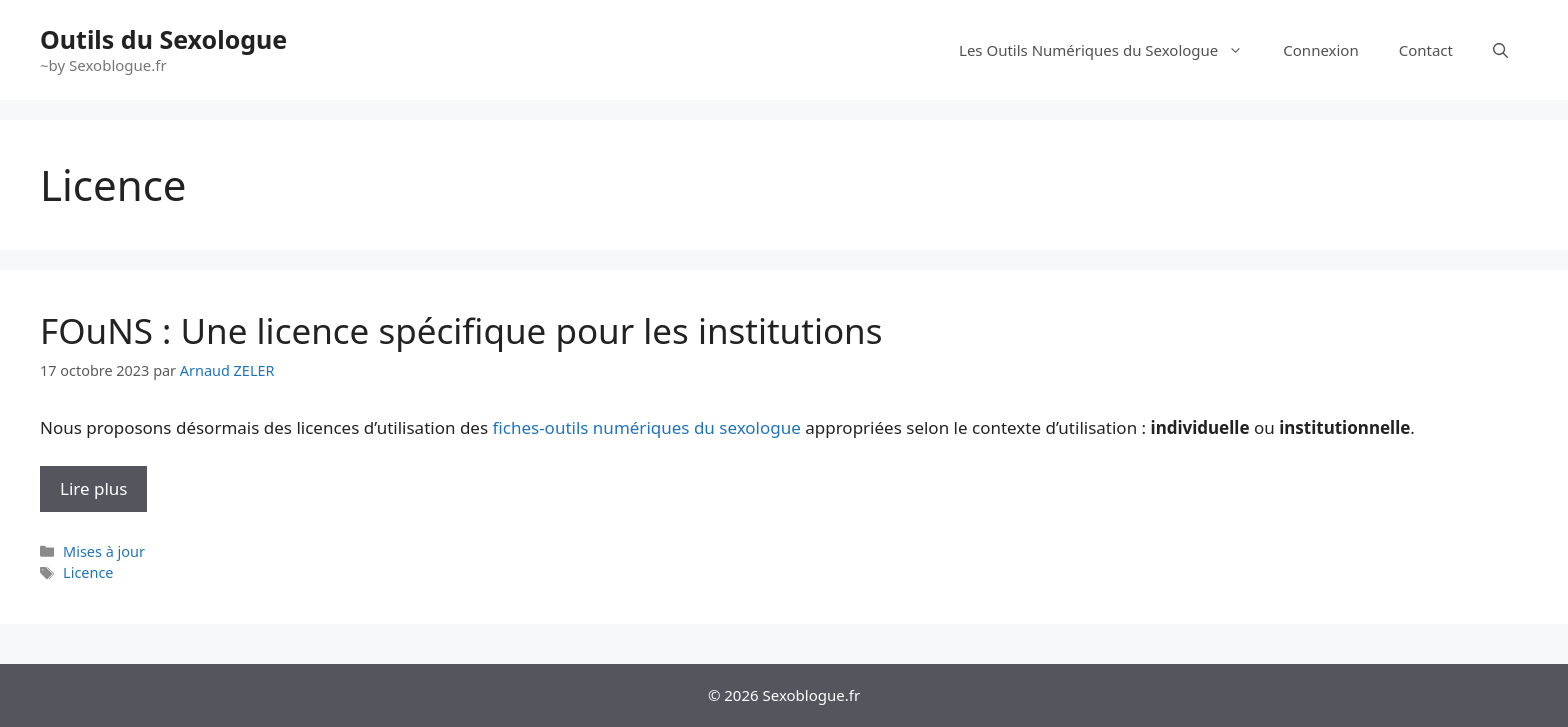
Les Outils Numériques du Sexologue (1111, 50)
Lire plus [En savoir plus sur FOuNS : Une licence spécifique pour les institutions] (93, 488)
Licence (88, 572)
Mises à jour (104, 551)
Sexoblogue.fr (812, 695)
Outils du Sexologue (163, 39)
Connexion (1320, 50)
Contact (1426, 50)
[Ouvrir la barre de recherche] (1500, 50)
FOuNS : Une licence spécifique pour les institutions (461, 330)
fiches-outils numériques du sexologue (647, 427)
